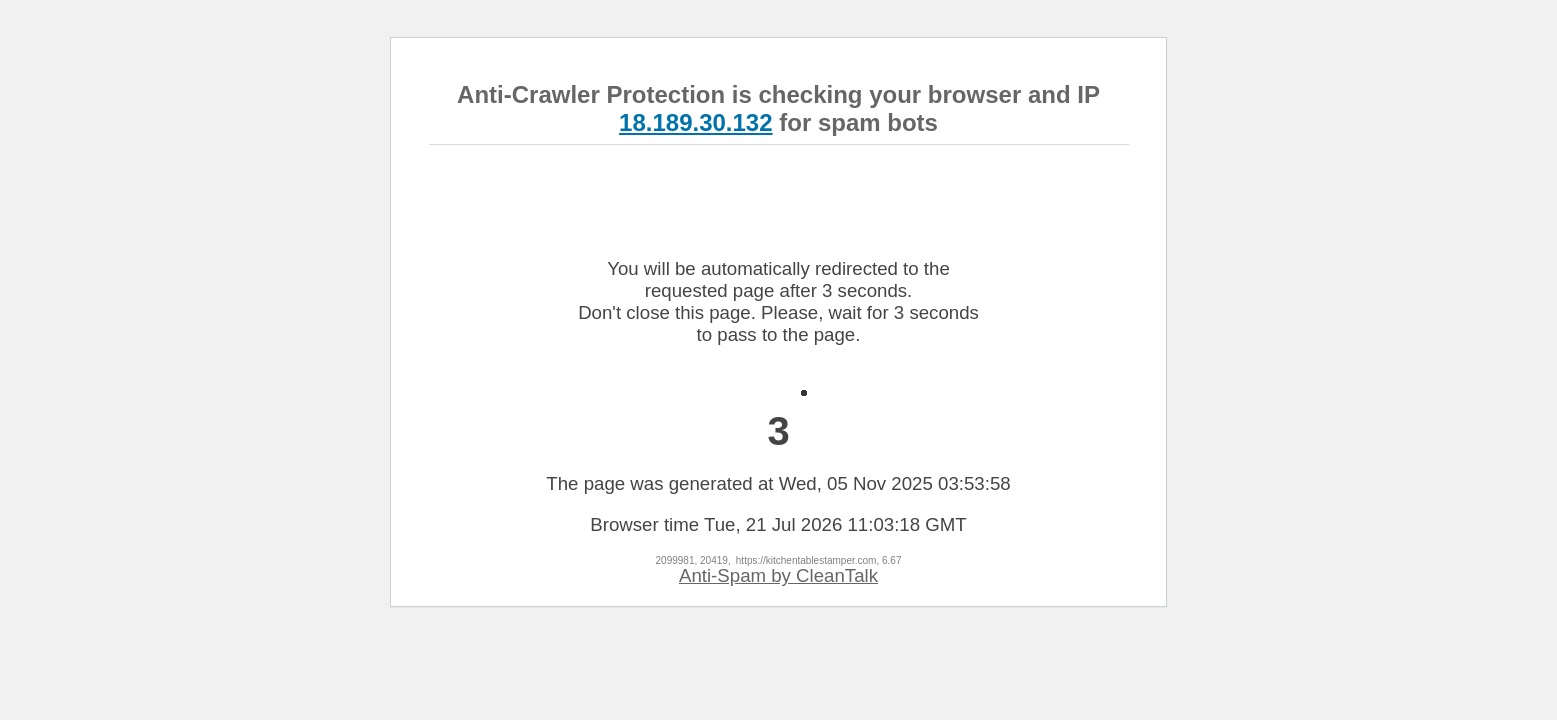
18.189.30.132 (695, 122)
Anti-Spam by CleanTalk (778, 575)
